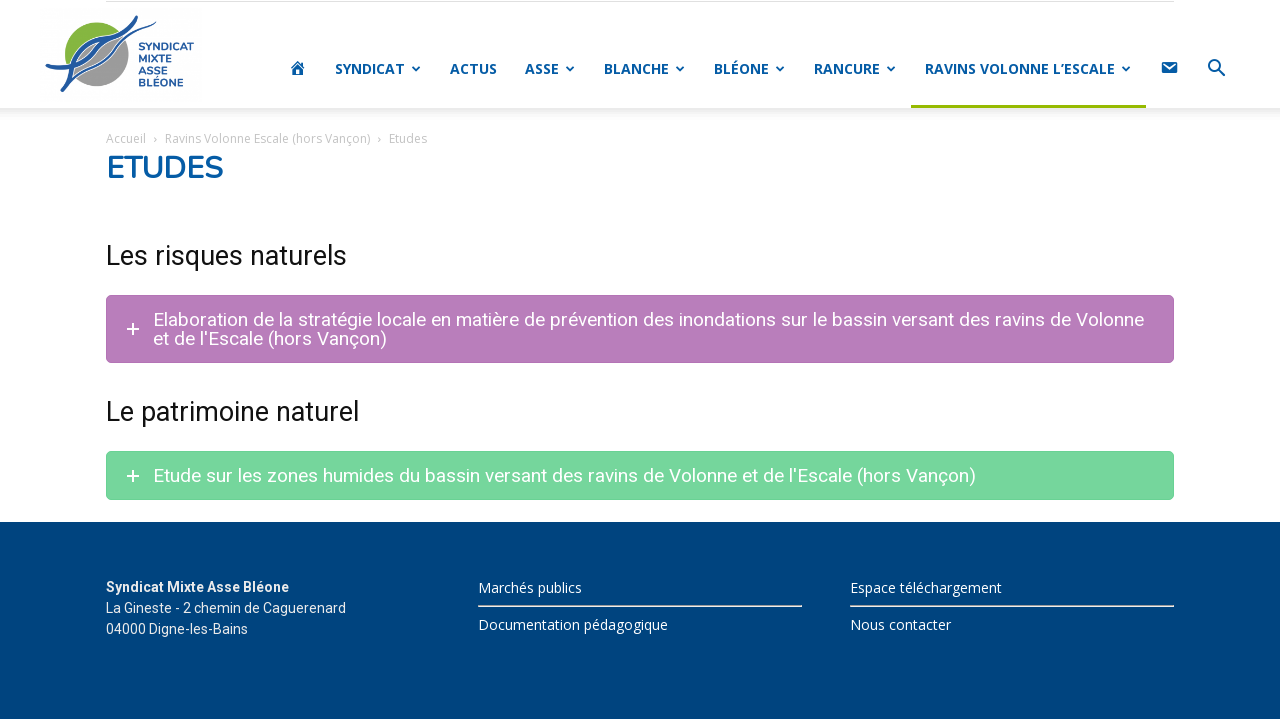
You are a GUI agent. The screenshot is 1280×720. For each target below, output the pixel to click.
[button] (1216, 70)
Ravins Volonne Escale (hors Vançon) (267, 138)
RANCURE (855, 68)
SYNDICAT (378, 68)
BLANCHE (644, 68)
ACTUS (473, 68)
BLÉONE (749, 68)
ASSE (550, 68)
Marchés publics (530, 587)
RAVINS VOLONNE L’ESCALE (1028, 68)
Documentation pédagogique (573, 624)
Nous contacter (900, 624)
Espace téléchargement (926, 587)
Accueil (126, 138)
